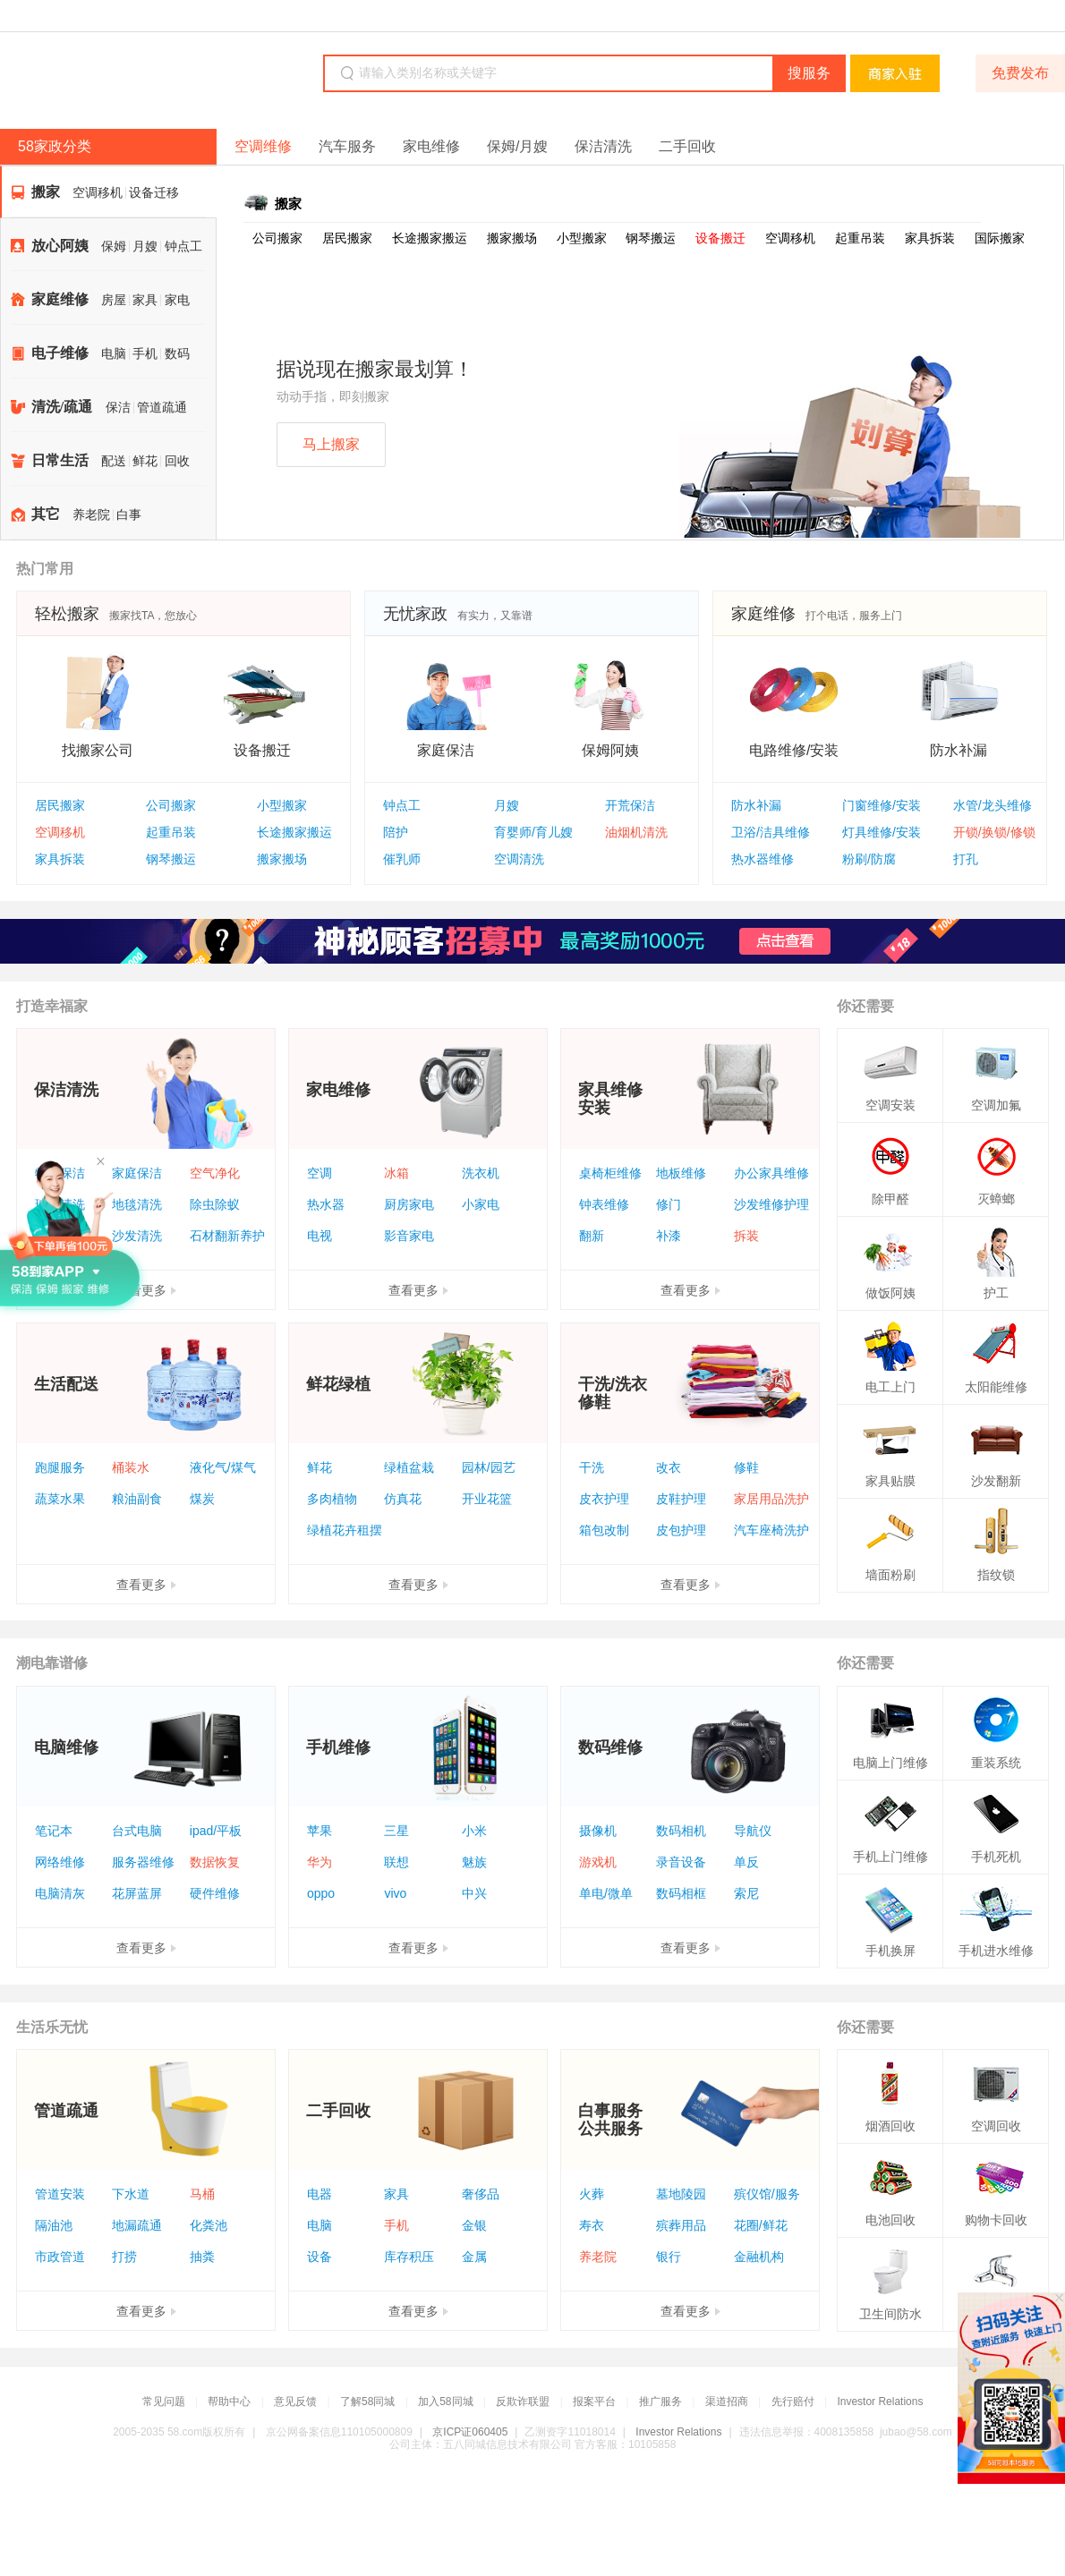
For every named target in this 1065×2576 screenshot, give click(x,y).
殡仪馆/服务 (767, 2194)
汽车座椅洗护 (771, 1530)
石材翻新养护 (227, 1235)
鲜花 (145, 461)
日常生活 (60, 460)
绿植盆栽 (409, 1467)
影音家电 (409, 1235)
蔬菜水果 (60, 1499)
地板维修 (681, 1173)
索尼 (746, 1893)
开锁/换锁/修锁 (994, 832)
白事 (128, 515)
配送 (113, 461)
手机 (145, 354)
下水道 (130, 2194)
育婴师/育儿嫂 (533, 832)
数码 (177, 354)
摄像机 (598, 1831)
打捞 (124, 2256)
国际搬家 (1000, 238)
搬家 (45, 192)
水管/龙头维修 (992, 805)
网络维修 (60, 1862)
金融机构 (759, 2256)
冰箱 (396, 1173)
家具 (145, 300)
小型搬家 (582, 238)
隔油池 (53, 2225)
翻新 (591, 1235)
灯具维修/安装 (881, 832)
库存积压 (409, 2256)
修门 (668, 1204)
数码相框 (681, 1893)
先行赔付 (792, 2401)
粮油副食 (137, 1499)
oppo (321, 1893)
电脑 (113, 354)
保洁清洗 (603, 146)
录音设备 (681, 1862)
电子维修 (60, 353)
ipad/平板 (216, 1831)
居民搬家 (347, 238)
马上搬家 (331, 444)
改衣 (668, 1467)
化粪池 (208, 2225)
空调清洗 (519, 859)
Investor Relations (880, 2401)
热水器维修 (762, 859)
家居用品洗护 (771, 1499)
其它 (45, 514)
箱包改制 (604, 1530)
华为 (319, 1862)
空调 (319, 1173)
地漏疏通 (137, 2225)
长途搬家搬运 (429, 238)
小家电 (480, 1204)
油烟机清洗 (636, 832)
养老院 (91, 515)
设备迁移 (154, 193)
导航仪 (752, 1831)
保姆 (113, 246)
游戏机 (598, 1862)
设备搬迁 (720, 238)
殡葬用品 (681, 2225)
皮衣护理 (604, 1499)
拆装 (746, 1235)
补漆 (668, 1235)
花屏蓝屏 (137, 1893)
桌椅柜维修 (610, 1173)
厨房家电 (409, 1204)
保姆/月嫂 (517, 146)
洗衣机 (480, 1173)
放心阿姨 (60, 245)
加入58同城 (445, 2401)
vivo (395, 1893)
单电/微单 (606, 1893)
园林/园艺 (488, 1467)
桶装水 (130, 1467)
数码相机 (681, 1831)
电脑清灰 (60, 1893)
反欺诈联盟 (523, 2401)
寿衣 (591, 2225)
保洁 (118, 407)
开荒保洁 (630, 805)
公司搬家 (277, 238)
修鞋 (746, 1467)
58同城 (127, 75)
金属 (474, 2256)
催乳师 (402, 859)
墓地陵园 (681, 2194)
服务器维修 (143, 1862)
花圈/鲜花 (761, 2225)
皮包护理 (681, 1530)
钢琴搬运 (651, 238)
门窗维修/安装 (881, 805)
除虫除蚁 (215, 1204)
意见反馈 (295, 2401)
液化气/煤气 (223, 1467)
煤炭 (202, 1499)
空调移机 (97, 193)
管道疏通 (162, 407)
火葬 (591, 2194)
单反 (746, 1862)
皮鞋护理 (681, 1499)
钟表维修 (604, 1204)
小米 (474, 1831)
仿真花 (403, 1499)
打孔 (965, 859)
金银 (474, 2225)
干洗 (591, 1467)
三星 (396, 1831)
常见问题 (163, 2401)
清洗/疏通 (61, 406)
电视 (319, 1235)
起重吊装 (860, 238)
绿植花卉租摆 (344, 1530)
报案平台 (594, 2401)
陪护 (395, 832)
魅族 (474, 1862)
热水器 (326, 1204)
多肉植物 (332, 1499)
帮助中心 (229, 2401)
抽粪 (202, 2256)
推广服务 (660, 2401)
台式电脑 (137, 1831)
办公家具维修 (771, 1173)
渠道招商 (726, 2401)
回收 (177, 461)
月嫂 (145, 246)
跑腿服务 (60, 1467)
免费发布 (1020, 73)
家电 (177, 300)
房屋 (113, 300)
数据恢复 (215, 1862)
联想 (396, 1862)
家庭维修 (60, 299)
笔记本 (53, 1831)
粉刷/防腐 (869, 859)
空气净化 (215, 1173)
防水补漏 (756, 805)
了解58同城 (367, 2401)
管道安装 (60, 2194)
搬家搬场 (512, 238)
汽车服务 (347, 146)
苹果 (319, 1831)
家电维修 (431, 146)
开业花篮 (487, 1499)
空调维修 (263, 146)
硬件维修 (215, 1893)
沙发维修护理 (771, 1204)
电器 (319, 2194)
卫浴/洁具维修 (770, 832)
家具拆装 (930, 238)
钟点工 (183, 246)
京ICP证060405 (469, 2432)
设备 (319, 2256)
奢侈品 (480, 2194)
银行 (668, 2256)
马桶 (202, 2194)
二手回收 (687, 146)
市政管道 (60, 2256)
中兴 (474, 1893)
